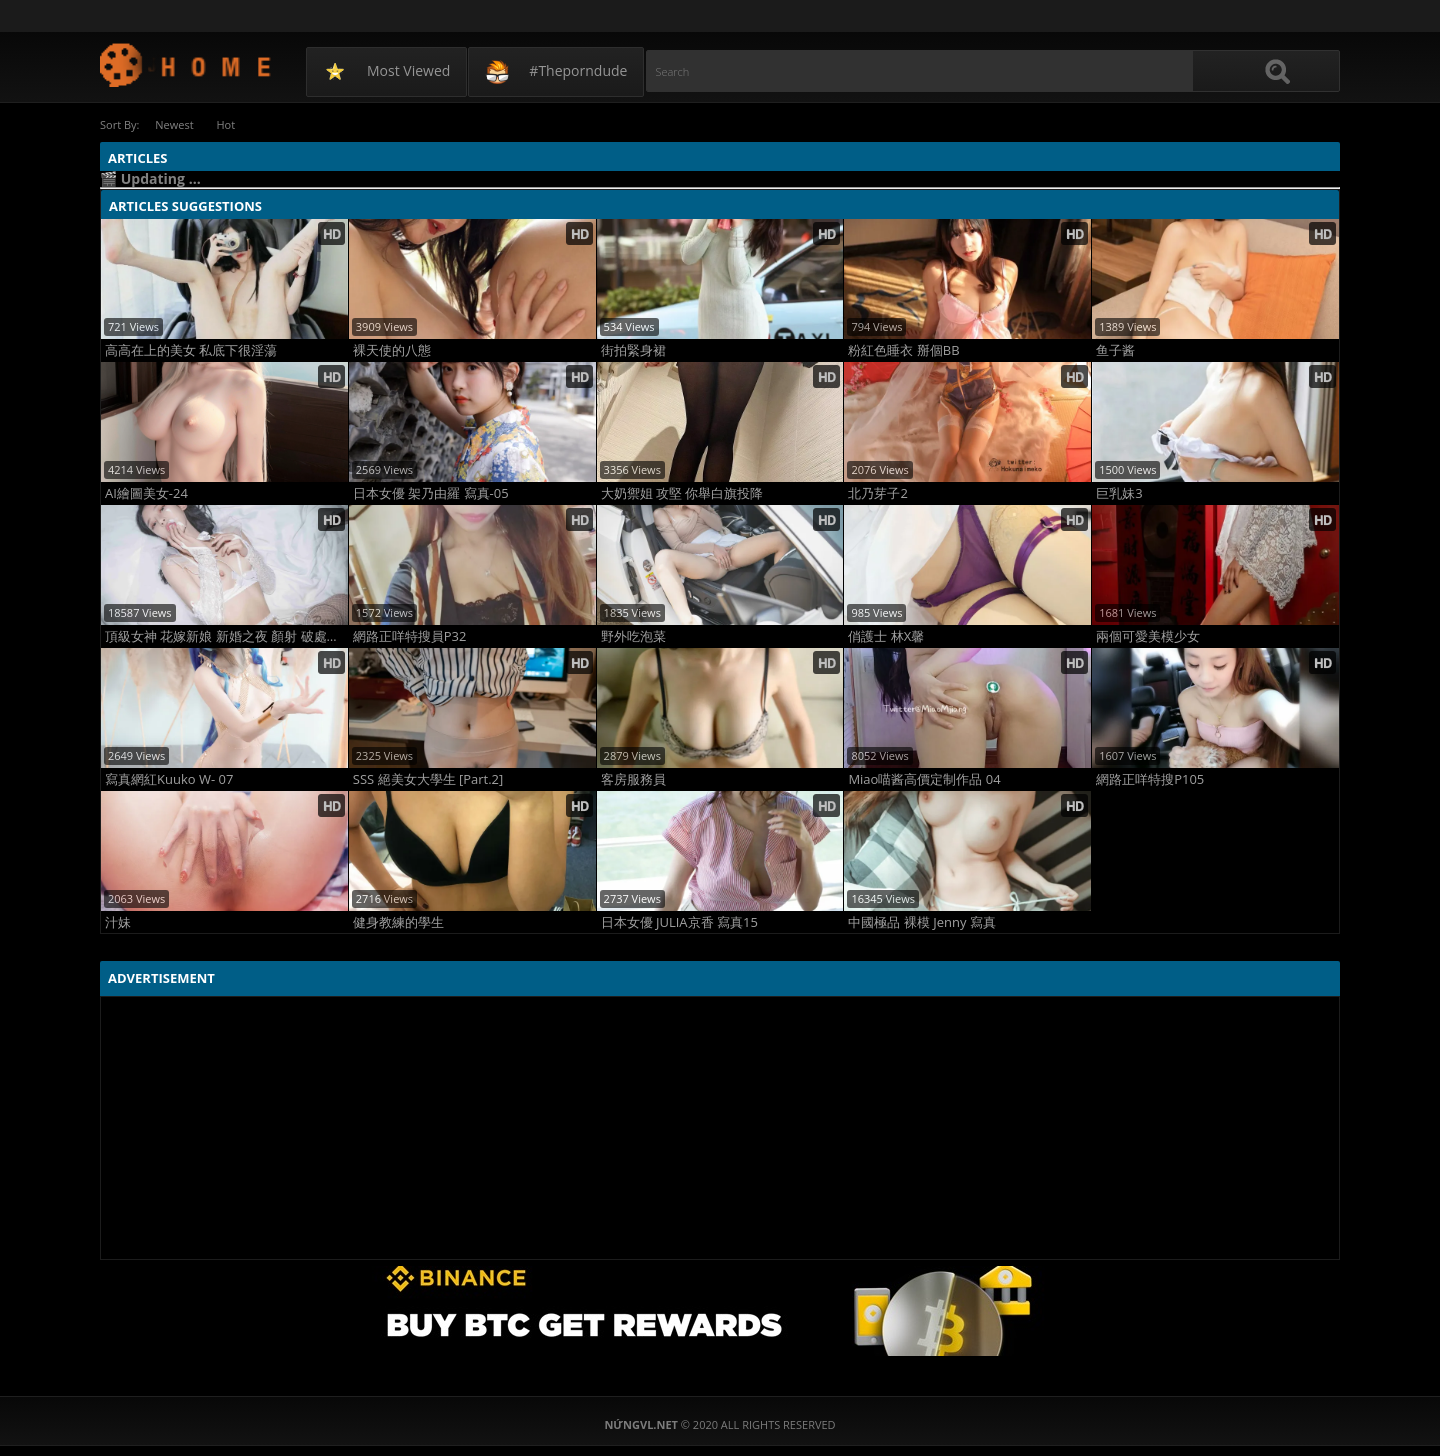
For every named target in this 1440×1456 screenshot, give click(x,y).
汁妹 (118, 922)
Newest (175, 124)
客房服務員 (633, 779)
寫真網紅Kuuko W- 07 (169, 779)
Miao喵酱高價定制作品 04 (924, 779)
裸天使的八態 (392, 350)
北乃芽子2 (877, 493)
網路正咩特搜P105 (1150, 779)
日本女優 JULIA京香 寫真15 (679, 922)
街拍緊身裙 (633, 350)
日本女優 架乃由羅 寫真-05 (431, 493)
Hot (229, 124)
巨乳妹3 (1119, 493)
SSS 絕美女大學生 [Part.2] (428, 779)
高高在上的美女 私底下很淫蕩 (191, 350)
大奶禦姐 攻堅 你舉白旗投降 (682, 493)
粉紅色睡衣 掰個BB (903, 350)
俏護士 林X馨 (886, 636)
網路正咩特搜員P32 (410, 636)
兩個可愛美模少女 (1148, 636)
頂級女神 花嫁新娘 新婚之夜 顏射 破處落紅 (226, 636)
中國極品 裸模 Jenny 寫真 (921, 922)
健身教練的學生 (398, 922)
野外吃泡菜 (633, 636)
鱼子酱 (1115, 350)
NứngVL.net (186, 64)
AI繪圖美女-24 (146, 493)
